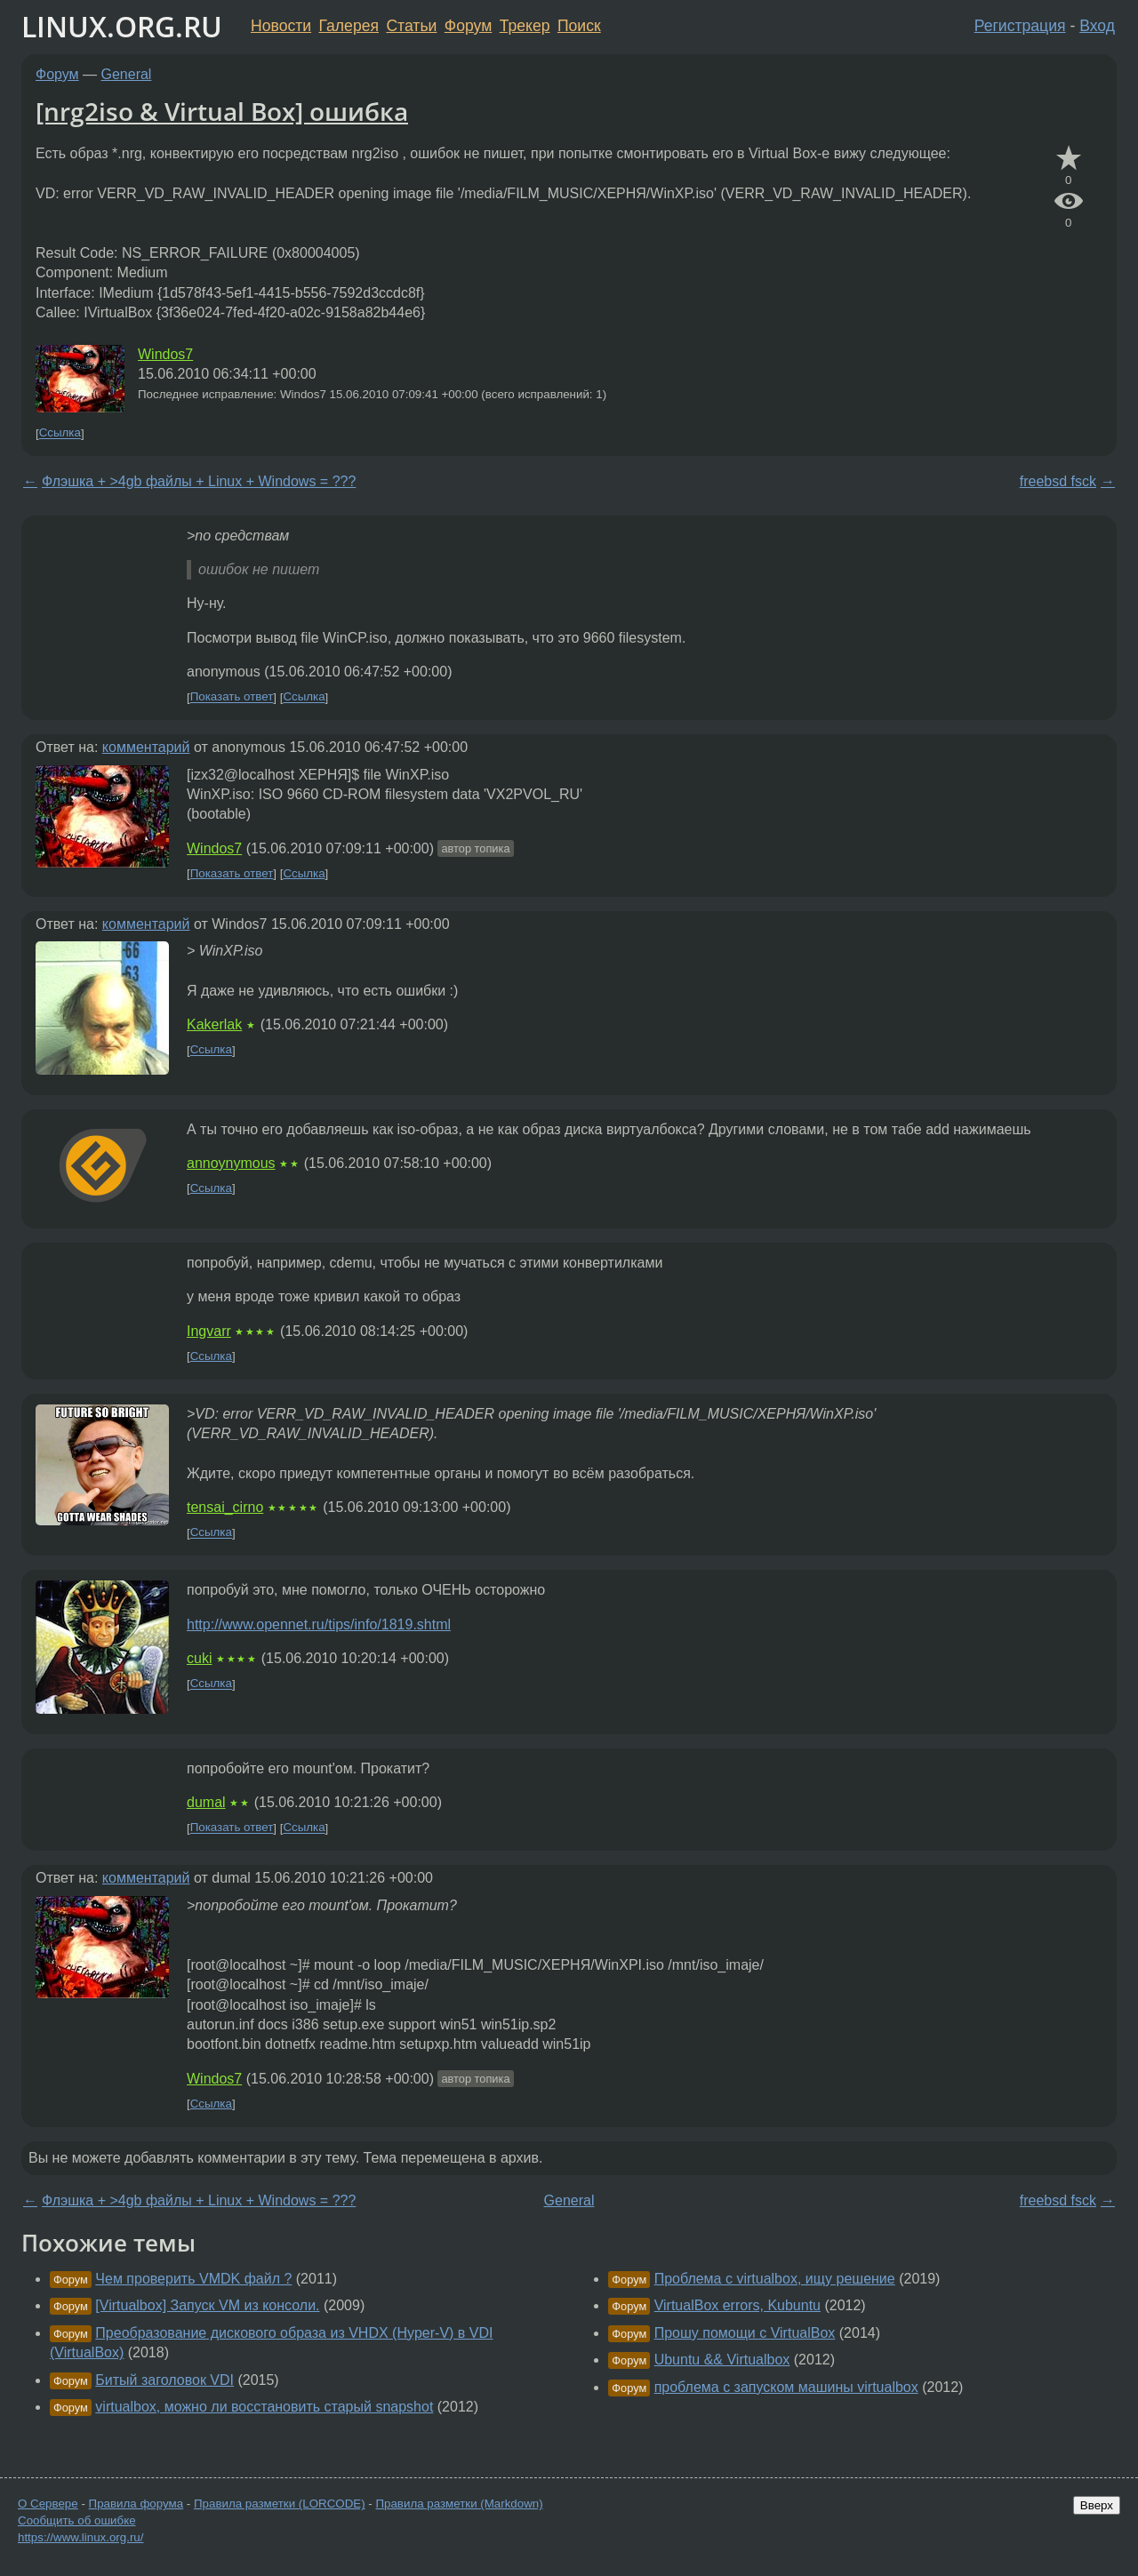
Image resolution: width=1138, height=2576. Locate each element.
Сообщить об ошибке (77, 2520)
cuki (199, 1658)
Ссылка (60, 433)
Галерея (349, 26)
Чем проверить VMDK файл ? (193, 2278)
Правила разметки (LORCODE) (279, 2503)
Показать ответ (232, 697)
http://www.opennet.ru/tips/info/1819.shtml (319, 1624)
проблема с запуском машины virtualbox (786, 2387)
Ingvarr (209, 1331)
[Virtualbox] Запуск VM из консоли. (207, 2305)
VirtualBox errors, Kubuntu (737, 2305)
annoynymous (231, 1163)
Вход (1097, 26)
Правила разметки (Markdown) (458, 2503)
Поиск (579, 26)
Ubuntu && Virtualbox (722, 2359)
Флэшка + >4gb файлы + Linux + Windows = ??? (199, 481)
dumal (206, 1802)
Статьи (411, 26)
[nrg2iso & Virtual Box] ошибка (222, 111)
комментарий (146, 747)
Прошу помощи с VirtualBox (745, 2332)
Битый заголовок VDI (164, 2380)
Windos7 (165, 354)
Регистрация (1020, 26)
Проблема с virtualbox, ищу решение (774, 2278)
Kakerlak (214, 1024)
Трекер (525, 26)
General (126, 74)
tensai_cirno (225, 1507)
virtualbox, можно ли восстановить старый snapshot (264, 2406)
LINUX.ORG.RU (121, 26)
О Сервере (48, 2503)
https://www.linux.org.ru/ (80, 2537)
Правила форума (136, 2503)
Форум (468, 26)
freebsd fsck (1058, 481)
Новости (281, 26)
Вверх (1096, 2505)
